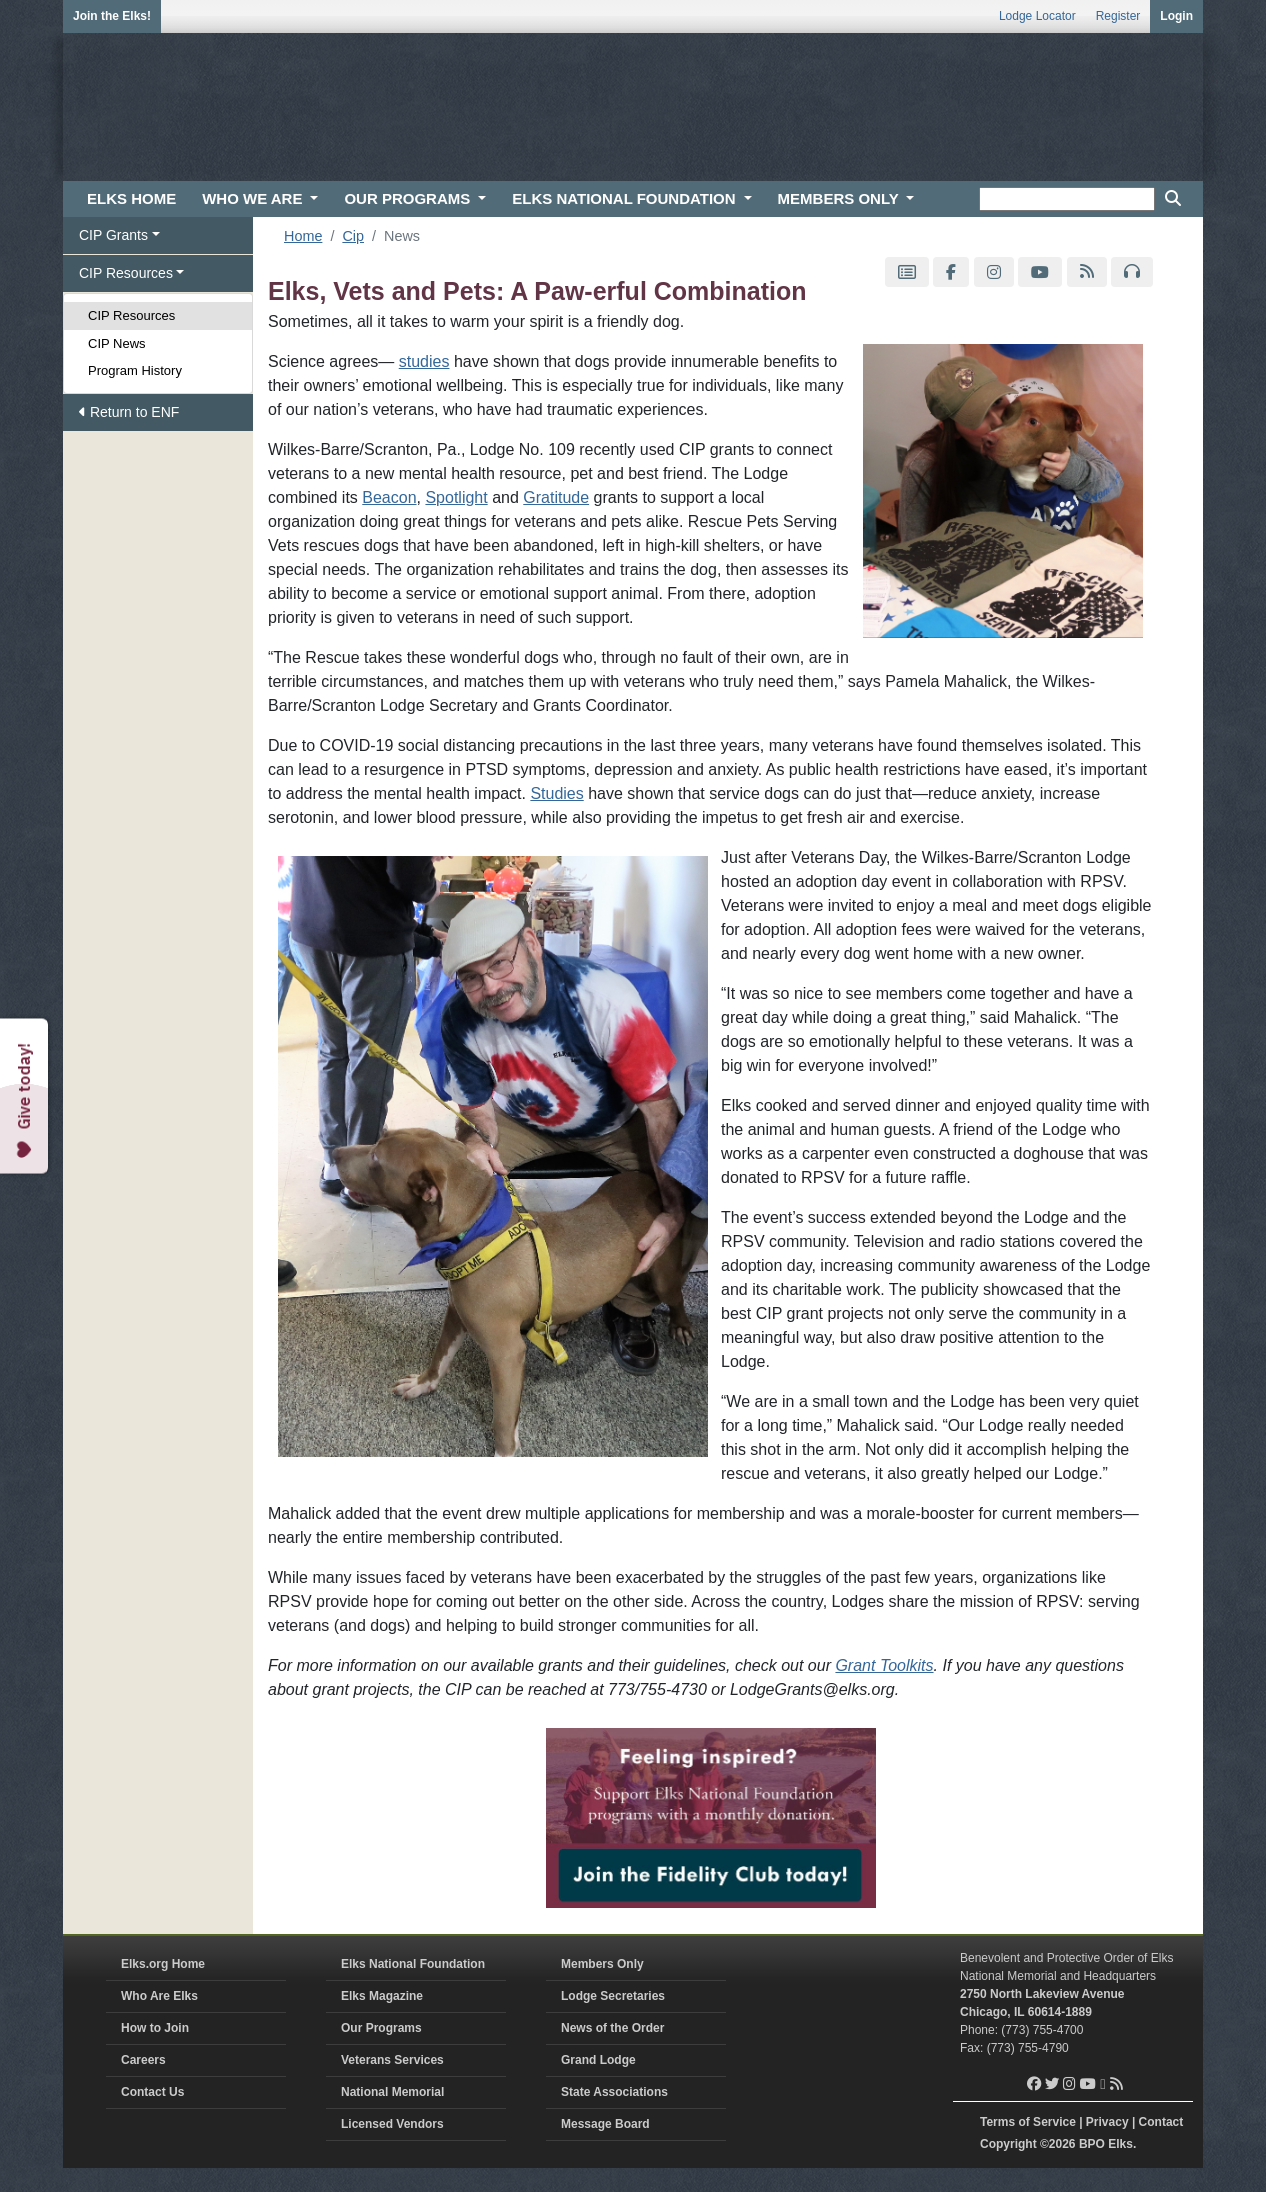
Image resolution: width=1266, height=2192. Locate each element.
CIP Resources (131, 315)
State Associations (614, 2092)
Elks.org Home (163, 1964)
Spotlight (456, 497)
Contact (1161, 2122)
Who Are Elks (159, 1996)
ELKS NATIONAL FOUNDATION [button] (626, 198)
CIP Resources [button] (126, 273)
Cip (353, 236)
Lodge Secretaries (613, 1996)
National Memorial (392, 2092)
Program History (135, 370)
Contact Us (152, 2092)
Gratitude (556, 497)
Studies (556, 793)
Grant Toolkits (884, 1665)
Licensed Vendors (392, 2124)
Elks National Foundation (413, 1964)
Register (1118, 16)
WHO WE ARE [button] (254, 198)
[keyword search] (1067, 199)
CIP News (117, 343)
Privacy (1107, 2122)
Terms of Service (1028, 2122)
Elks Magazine (382, 1996)
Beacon (389, 497)
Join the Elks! (112, 16)
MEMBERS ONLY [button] (840, 198)
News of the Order (612, 2028)
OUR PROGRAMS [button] (409, 198)
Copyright (1008, 2144)
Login (1176, 16)
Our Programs (381, 2028)
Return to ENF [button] (129, 412)
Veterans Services (392, 2060)
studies (424, 361)
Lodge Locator (1037, 16)
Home (303, 236)
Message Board (605, 2124)
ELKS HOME (131, 198)
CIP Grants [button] (113, 235)
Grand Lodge (598, 2060)
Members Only (602, 1964)
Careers (143, 2060)
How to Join (155, 2028)
